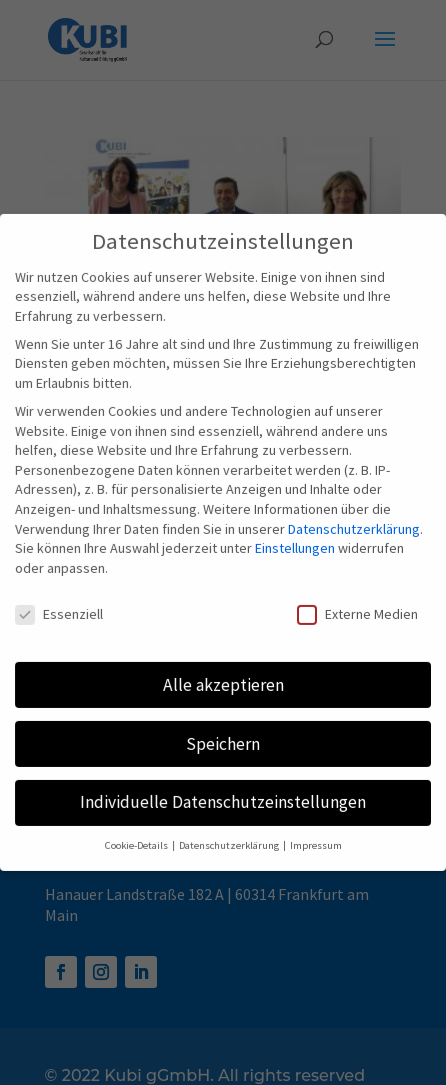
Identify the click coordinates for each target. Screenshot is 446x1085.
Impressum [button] (316, 832)
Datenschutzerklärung (354, 515)
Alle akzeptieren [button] (223, 671)
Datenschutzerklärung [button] (230, 832)
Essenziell (59, 600)
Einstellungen (295, 535)
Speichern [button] (223, 730)
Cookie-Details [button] (137, 832)
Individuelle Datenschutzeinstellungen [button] (223, 789)
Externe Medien (357, 600)
